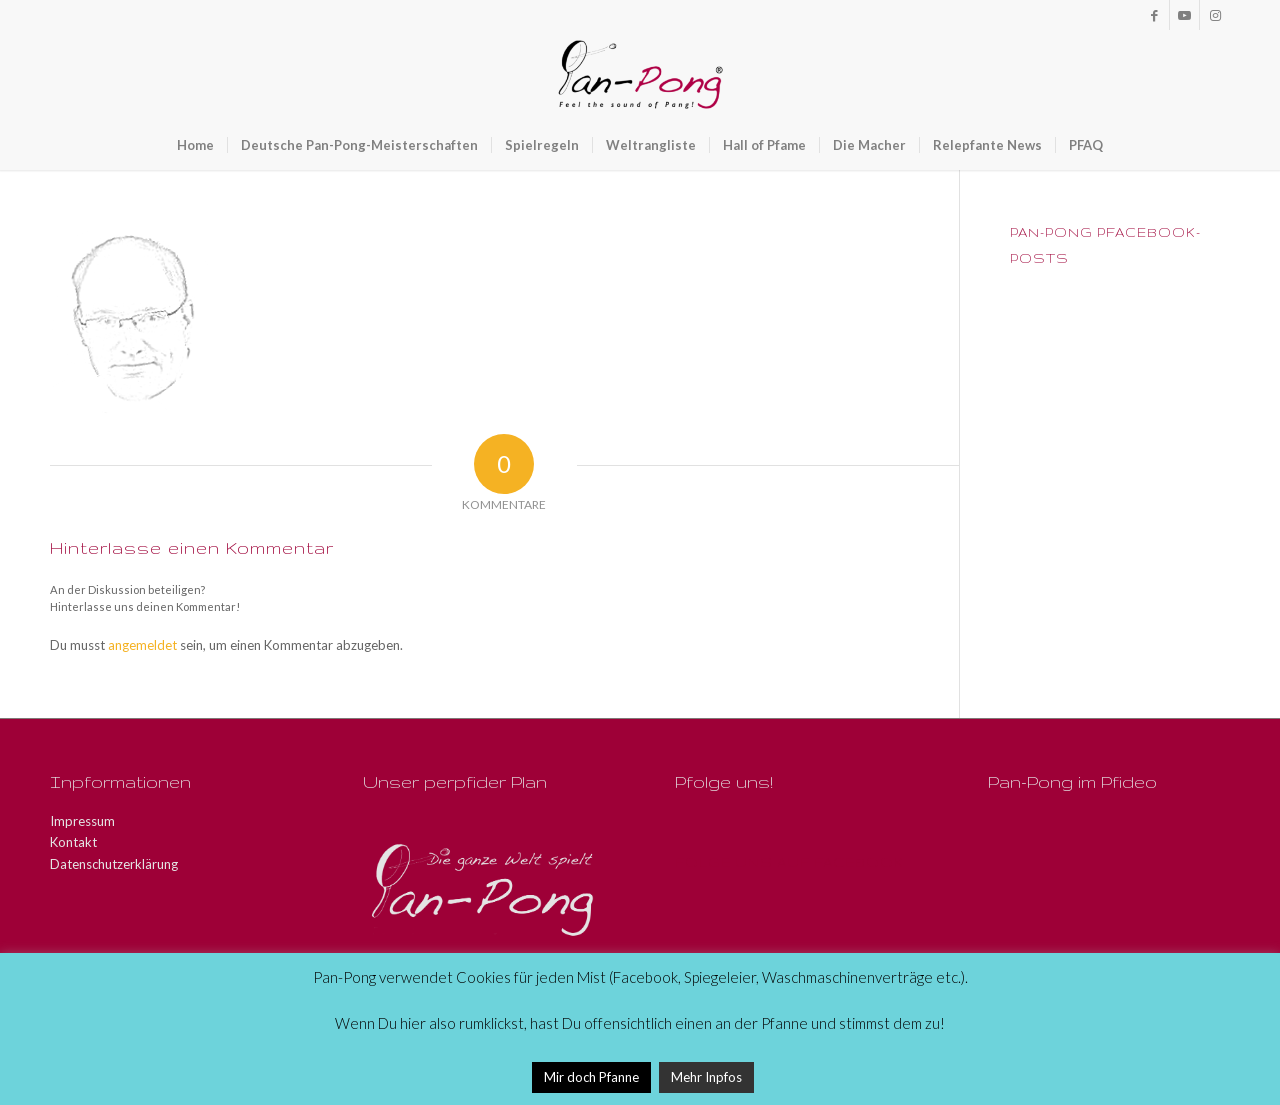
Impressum (82, 821)
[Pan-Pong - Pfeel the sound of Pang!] (640, 75)
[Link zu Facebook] (1154, 15)
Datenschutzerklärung (114, 864)
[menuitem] (195, 145)
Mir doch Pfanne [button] (591, 1077)
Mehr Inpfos (706, 1077)
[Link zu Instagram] (1215, 15)
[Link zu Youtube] (1184, 15)
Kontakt (73, 842)
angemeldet (142, 645)
